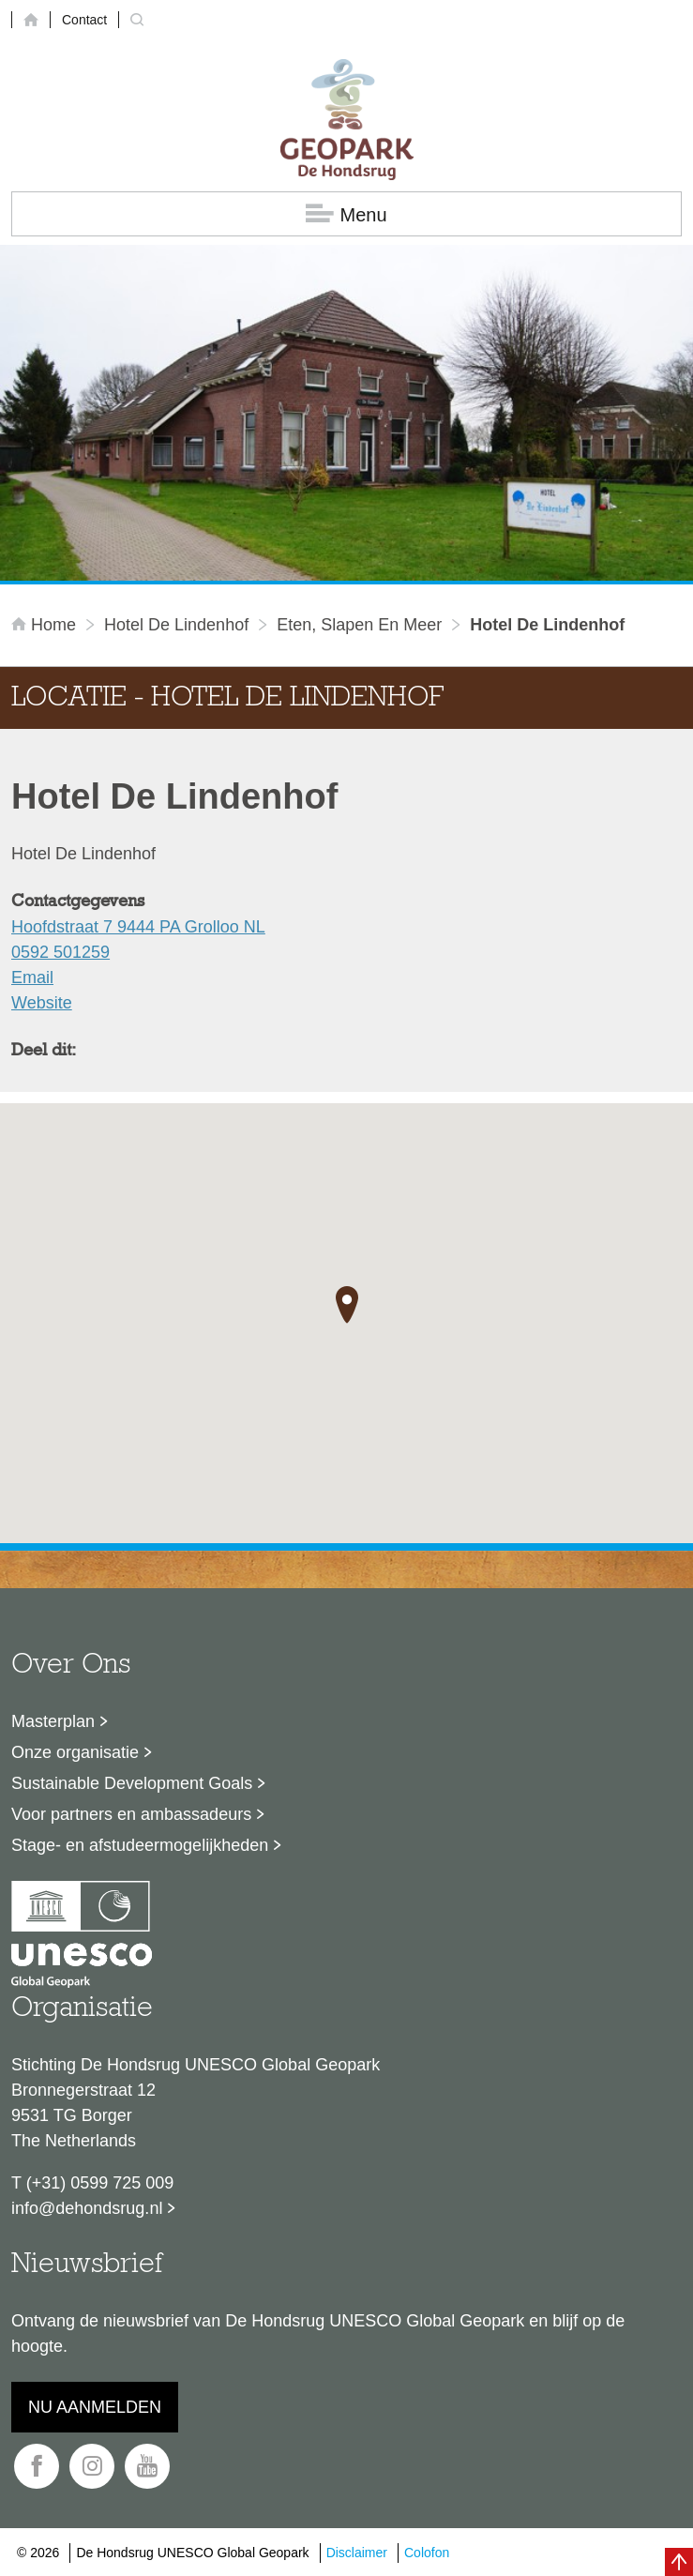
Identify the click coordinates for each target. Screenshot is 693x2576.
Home (46, 624)
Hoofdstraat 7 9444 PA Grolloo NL (138, 926)
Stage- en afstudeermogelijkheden (139, 1845)
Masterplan (53, 1721)
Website (41, 1002)
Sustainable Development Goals (131, 1783)
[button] (347, 1305)
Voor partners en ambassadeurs (131, 1814)
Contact (84, 19)
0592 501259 (60, 952)
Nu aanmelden (94, 2407)
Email (32, 977)
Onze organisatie (75, 1752)
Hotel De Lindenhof (176, 624)
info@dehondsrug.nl (86, 2208)
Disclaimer (356, 2552)
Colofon (426, 2552)
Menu (346, 214)
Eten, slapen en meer (359, 624)
